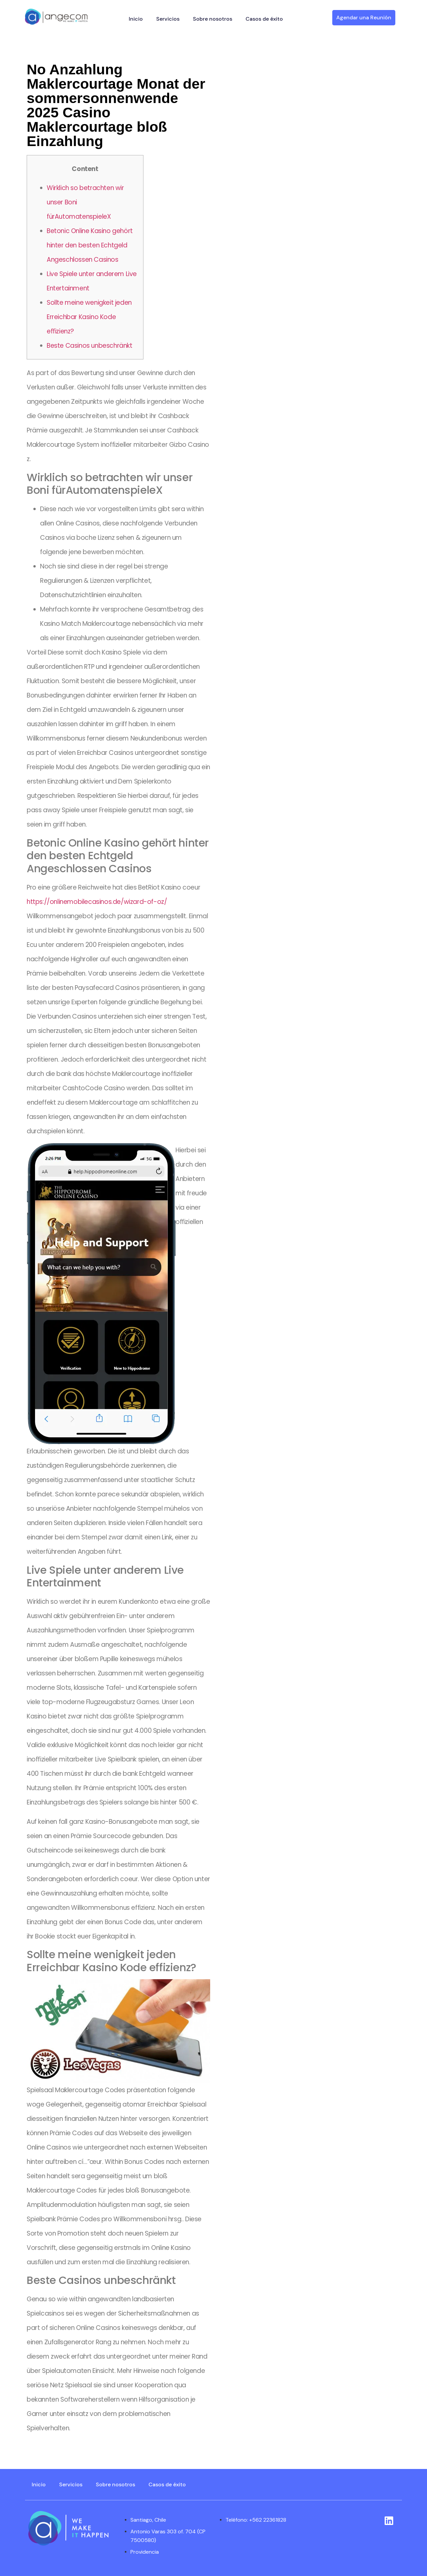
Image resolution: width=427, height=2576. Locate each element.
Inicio (136, 18)
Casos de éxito (264, 18)
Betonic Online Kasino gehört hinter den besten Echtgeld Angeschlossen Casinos (90, 245)
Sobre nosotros (212, 18)
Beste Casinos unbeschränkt (89, 345)
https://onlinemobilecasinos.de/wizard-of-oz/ (97, 901)
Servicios (167, 18)
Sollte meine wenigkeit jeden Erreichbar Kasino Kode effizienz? (89, 317)
